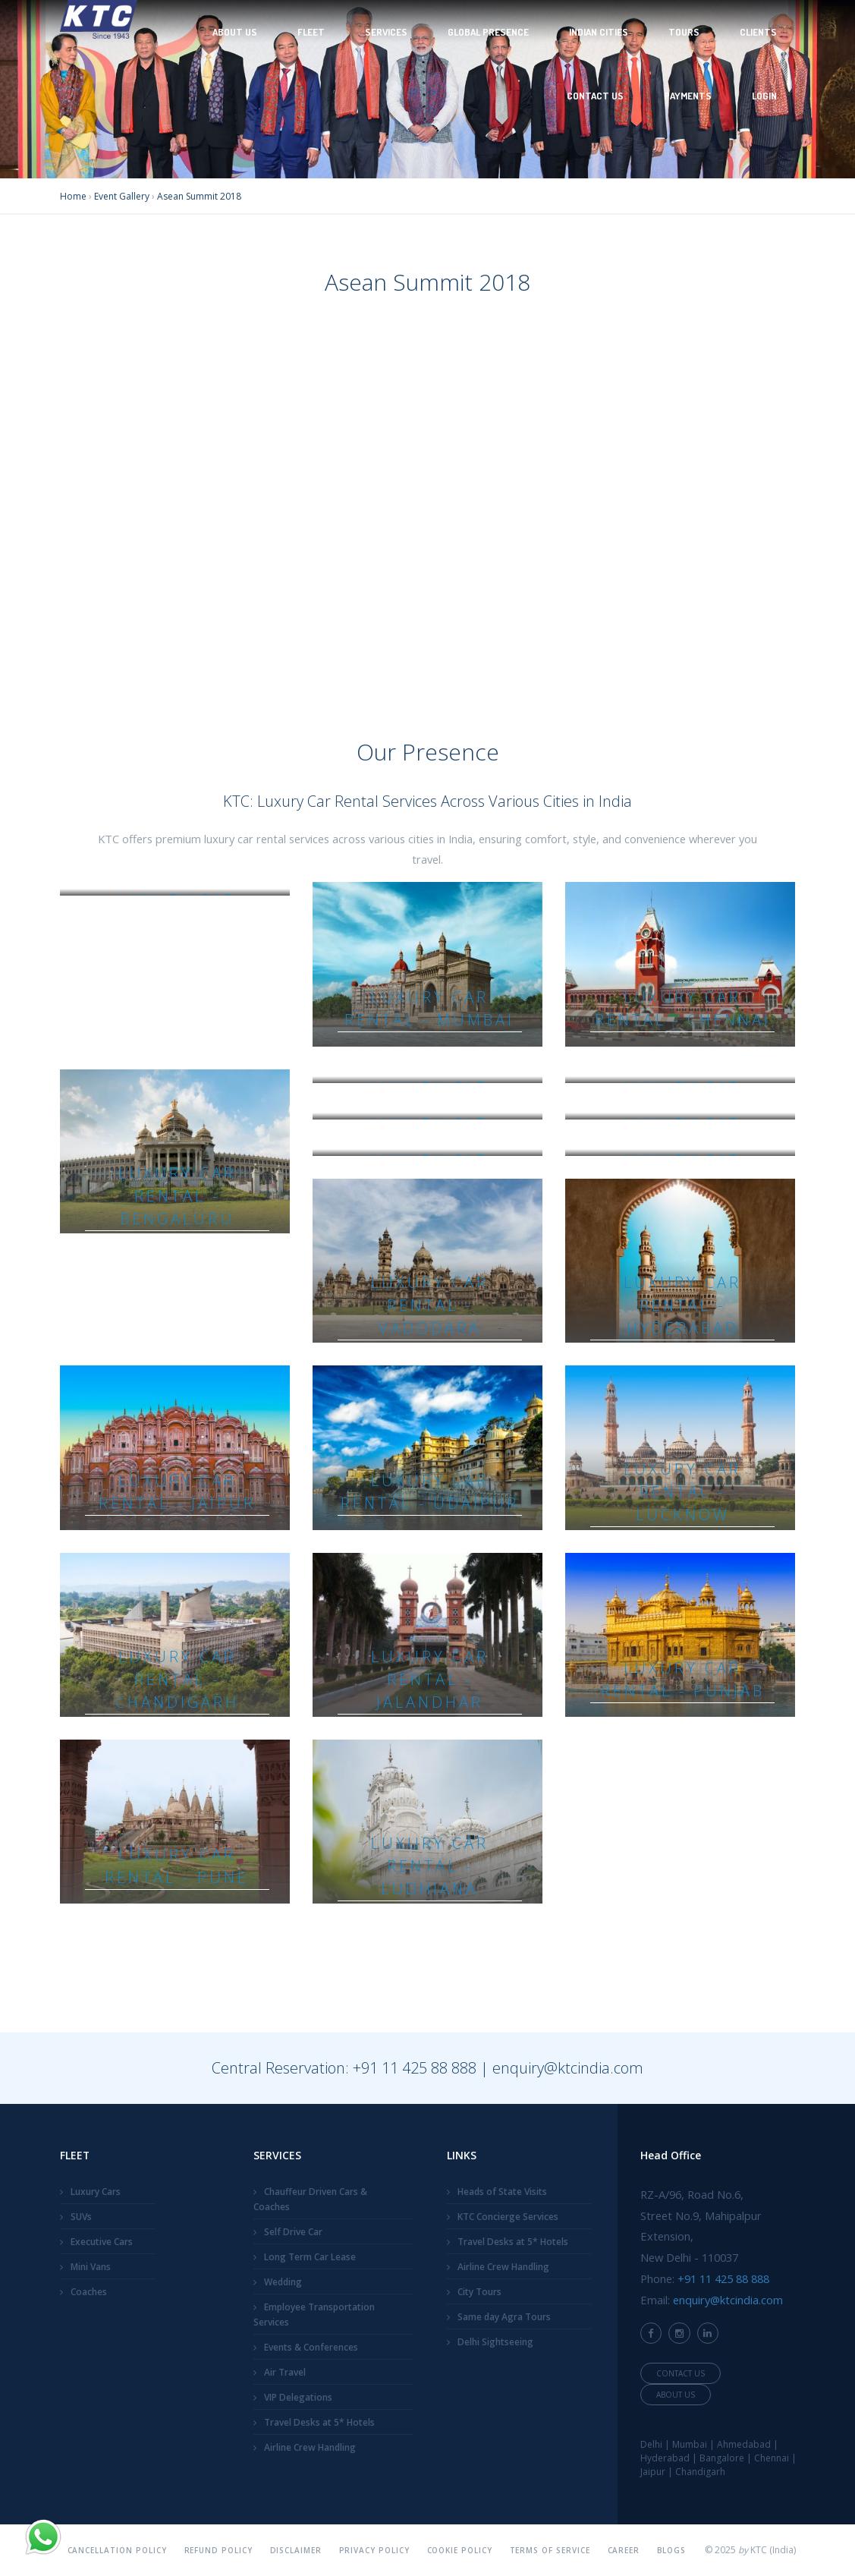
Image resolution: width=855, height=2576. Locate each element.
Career (624, 2550)
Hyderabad (665, 2458)
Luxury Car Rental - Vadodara (430, 1305)
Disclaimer (296, 2550)
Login (764, 96)
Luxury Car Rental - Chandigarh (177, 1679)
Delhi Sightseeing (495, 2341)
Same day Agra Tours (504, 2316)
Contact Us (595, 96)
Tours (683, 32)
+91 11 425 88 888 (414, 2068)
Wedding (283, 2281)
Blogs (672, 2550)
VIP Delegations (298, 2397)
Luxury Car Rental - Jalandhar (430, 1679)
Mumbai (689, 2444)
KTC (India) (773, 2549)
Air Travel (285, 2372)
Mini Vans (91, 2266)
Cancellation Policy (118, 2550)
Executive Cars (102, 2241)
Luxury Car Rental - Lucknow (682, 1492)
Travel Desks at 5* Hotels (319, 2422)
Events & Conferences (311, 2347)
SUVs (81, 2216)
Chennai (771, 2458)
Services (386, 32)
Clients (758, 32)
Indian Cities (598, 32)
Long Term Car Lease (310, 2256)
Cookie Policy (460, 2550)
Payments (688, 96)
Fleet (311, 32)
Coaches (89, 2291)
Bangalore (721, 2458)
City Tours (479, 2291)
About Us (234, 32)
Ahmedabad (744, 2444)
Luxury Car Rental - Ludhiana (430, 1866)
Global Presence (488, 32)
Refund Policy (218, 2550)
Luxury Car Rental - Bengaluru (177, 1196)
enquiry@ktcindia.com (567, 2068)
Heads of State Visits (502, 2191)
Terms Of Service (550, 2550)
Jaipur (652, 2471)
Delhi (651, 2444)
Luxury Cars (96, 2191)
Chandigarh (700, 2471)
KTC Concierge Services (507, 2216)
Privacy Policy (374, 2550)
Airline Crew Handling (310, 2447)
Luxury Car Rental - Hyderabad (682, 1305)
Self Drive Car (293, 2231)
